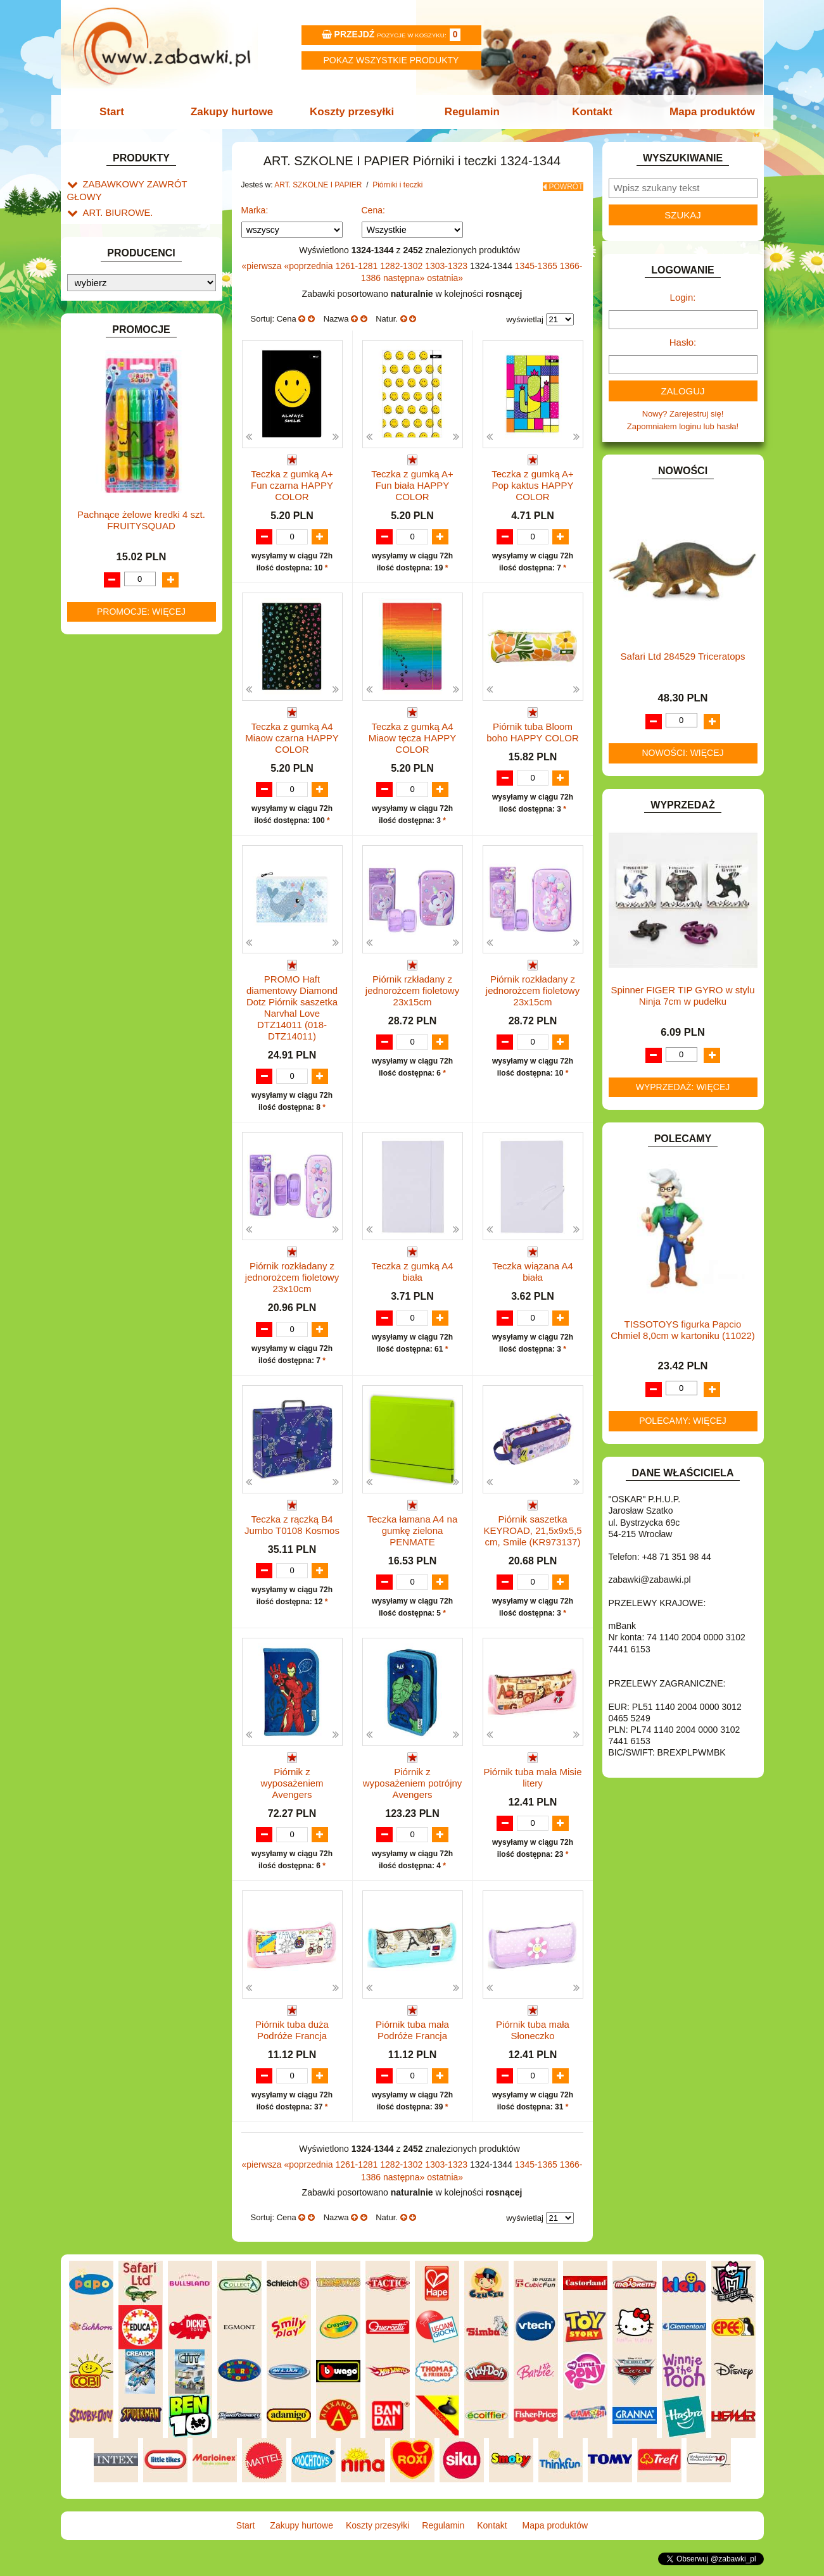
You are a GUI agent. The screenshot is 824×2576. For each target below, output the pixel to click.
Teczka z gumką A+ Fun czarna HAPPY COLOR (292, 481)
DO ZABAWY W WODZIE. (131, 548)
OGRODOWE (108, 802)
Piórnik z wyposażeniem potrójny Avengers (412, 1782)
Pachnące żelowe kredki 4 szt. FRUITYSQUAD (141, 1261)
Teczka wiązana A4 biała (532, 1270)
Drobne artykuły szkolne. (141, 281)
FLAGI (95, 577)
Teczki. (121, 337)
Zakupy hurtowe (236, 112)
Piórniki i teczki (123, 295)
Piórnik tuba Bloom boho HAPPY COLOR (532, 729)
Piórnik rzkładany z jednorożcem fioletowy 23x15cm (412, 988)
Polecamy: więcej (682, 1421)
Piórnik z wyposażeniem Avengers (291, 1782)
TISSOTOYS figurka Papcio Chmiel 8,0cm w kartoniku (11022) (683, 1330)
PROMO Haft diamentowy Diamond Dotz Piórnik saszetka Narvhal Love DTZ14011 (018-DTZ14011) (292, 1006)
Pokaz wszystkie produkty (391, 60)
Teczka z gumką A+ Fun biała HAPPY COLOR (412, 481)
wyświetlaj (524, 315)
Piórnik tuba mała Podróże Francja (412, 2031)
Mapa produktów (704, 112)
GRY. (92, 591)
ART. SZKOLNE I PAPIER (130, 252)
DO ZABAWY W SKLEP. (127, 534)
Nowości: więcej (682, 753)
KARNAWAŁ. (107, 660)
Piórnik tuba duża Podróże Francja (292, 2031)
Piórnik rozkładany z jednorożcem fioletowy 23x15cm (533, 988)
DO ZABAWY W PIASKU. (130, 519)
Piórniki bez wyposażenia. (155, 308)
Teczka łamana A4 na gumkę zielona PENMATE (412, 1529)
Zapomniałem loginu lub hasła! (682, 426)
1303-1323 (447, 261)
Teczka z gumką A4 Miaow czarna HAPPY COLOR (292, 734)
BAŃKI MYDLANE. (117, 432)
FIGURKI (100, 563)
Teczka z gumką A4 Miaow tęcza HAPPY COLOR (412, 734)
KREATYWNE (108, 703)
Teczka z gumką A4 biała (412, 1270)
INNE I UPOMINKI (116, 606)
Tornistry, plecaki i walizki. (142, 266)
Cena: (373, 206)
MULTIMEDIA (108, 772)
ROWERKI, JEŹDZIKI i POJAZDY (145, 845)
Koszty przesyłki (353, 112)
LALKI (94, 743)
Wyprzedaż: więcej (683, 1087)
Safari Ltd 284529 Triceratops (683, 656)
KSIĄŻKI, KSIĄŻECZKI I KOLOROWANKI (119, 723)
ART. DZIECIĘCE (115, 237)
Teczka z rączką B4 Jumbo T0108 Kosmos (291, 1523)
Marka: (255, 206)
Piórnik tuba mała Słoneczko (532, 2031)
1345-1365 (537, 261)
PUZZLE (99, 830)
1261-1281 (357, 261)
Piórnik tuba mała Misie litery (532, 1777)
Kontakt (587, 112)
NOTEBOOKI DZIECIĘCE (130, 787)
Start (119, 112)
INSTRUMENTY (113, 620)
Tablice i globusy (126, 385)
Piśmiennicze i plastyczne (142, 370)
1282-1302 (402, 261)
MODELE (100, 758)
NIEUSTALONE (112, 947)
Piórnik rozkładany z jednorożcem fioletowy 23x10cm (292, 1275)
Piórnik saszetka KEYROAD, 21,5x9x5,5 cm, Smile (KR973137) (532, 1529)
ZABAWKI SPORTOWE (126, 917)
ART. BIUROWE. (113, 198)
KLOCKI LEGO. (112, 689)
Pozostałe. (127, 352)
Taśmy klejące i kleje (133, 400)
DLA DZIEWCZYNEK (122, 476)
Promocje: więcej (141, 1353)
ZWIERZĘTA (106, 932)
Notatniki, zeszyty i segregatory (153, 414)
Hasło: (683, 342)
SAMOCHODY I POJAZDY (132, 859)
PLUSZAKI (103, 816)
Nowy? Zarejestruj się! (683, 413)
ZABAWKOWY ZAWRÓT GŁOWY (145, 183)
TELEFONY (105, 874)
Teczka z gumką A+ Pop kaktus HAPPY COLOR (532, 481)
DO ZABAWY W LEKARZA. (133, 490)
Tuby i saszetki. (136, 323)
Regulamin (470, 112)
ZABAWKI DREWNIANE (127, 903)
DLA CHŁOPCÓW (116, 461)
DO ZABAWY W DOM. (124, 505)
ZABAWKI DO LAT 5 (120, 888)
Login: (683, 297)
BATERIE (100, 446)
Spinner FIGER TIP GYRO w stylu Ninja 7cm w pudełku (682, 995)
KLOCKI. (99, 675)
